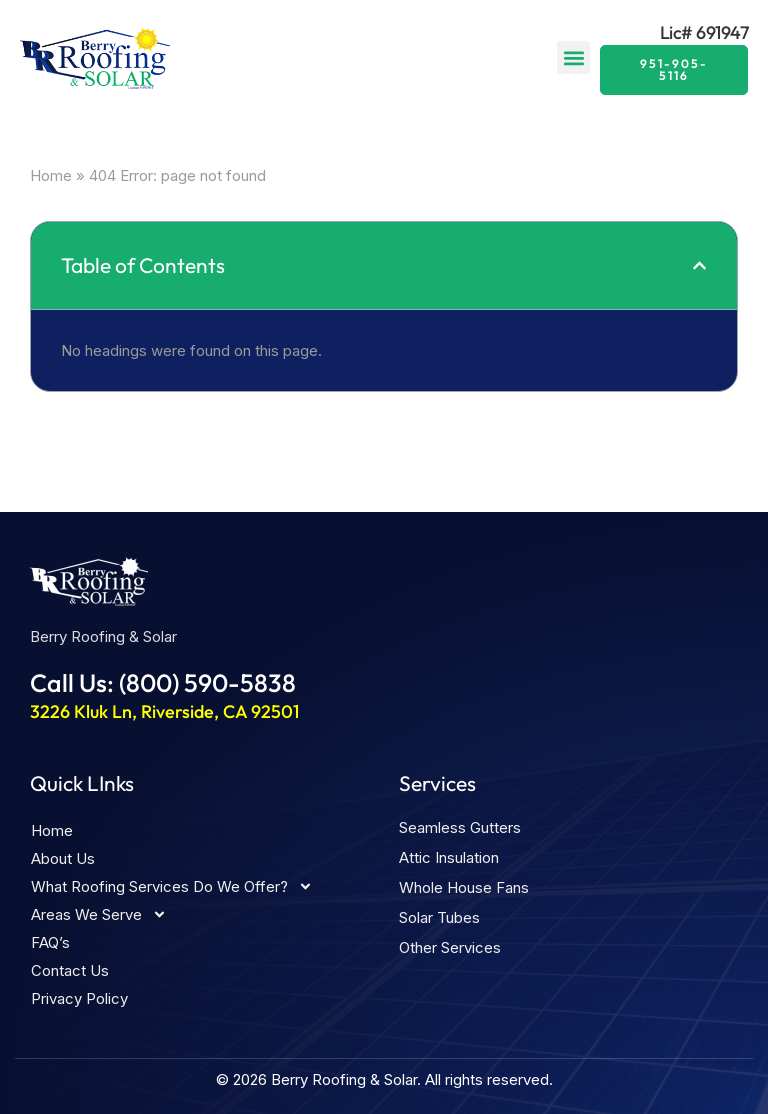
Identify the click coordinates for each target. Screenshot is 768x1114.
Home (51, 175)
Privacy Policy (79, 998)
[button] (573, 57)
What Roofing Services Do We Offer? (172, 887)
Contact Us (70, 970)
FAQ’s (50, 942)
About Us (63, 858)
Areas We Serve (99, 915)
